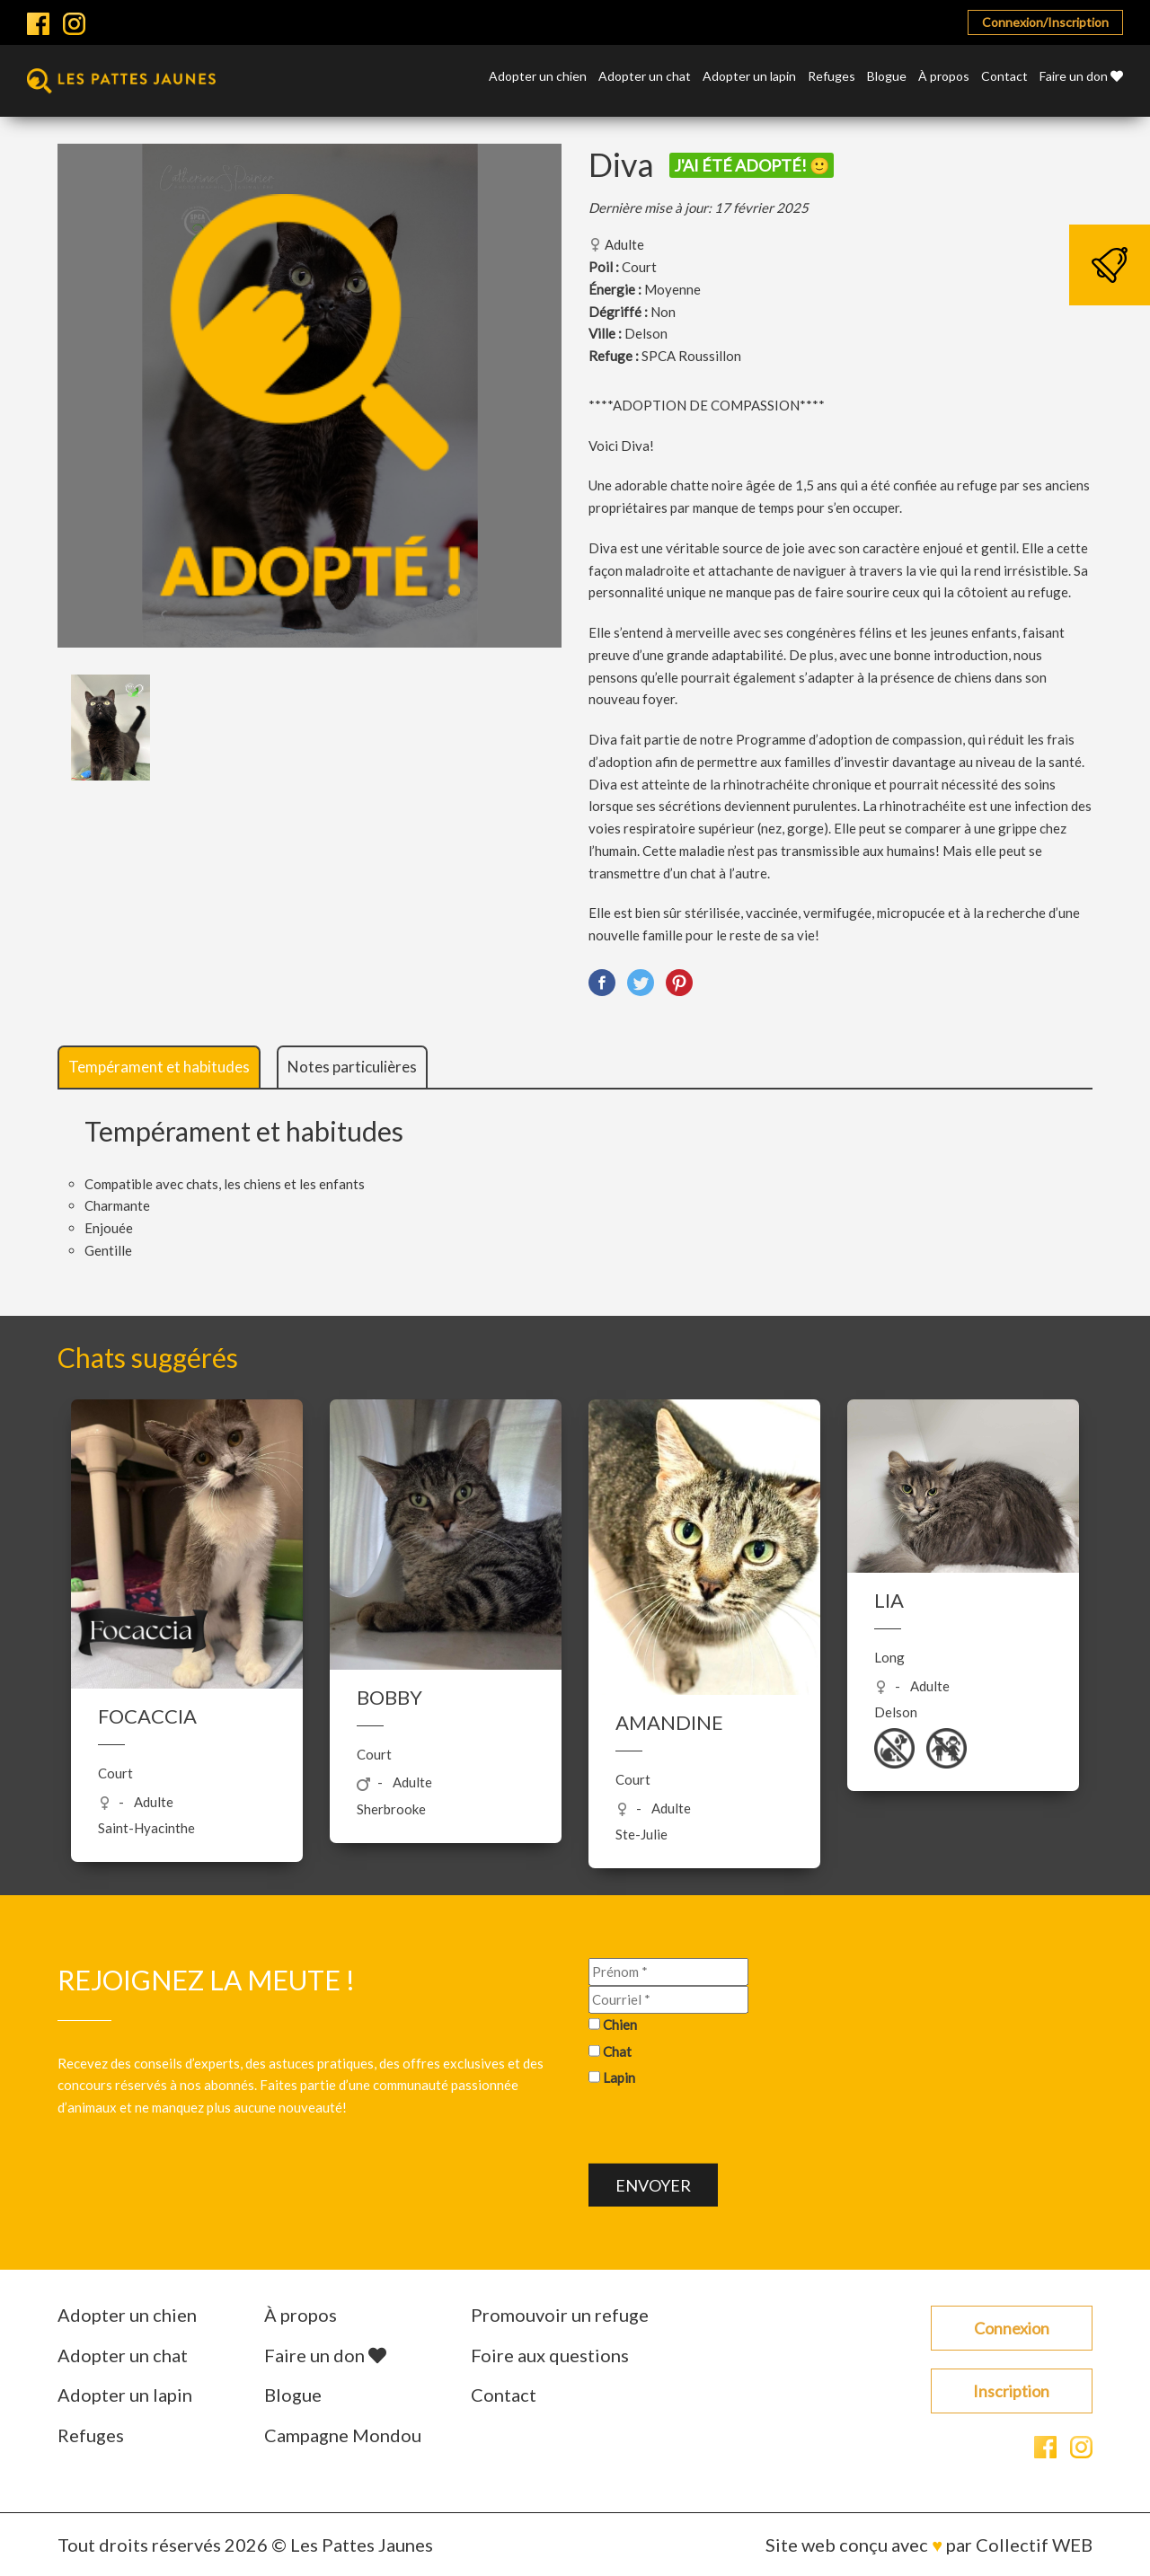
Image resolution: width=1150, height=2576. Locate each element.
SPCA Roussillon (691, 356)
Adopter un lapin (749, 76)
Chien (620, 2024)
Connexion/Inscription (1045, 22)
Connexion (1011, 2328)
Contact (1004, 76)
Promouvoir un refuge (560, 2314)
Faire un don (1081, 76)
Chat (617, 2050)
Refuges (831, 76)
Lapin (619, 2077)
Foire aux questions (550, 2355)
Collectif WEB (1034, 2544)
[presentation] (725, 2129)
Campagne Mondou (342, 2435)
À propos (943, 76)
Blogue (887, 76)
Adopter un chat (644, 76)
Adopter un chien (538, 76)
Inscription (1011, 2391)
